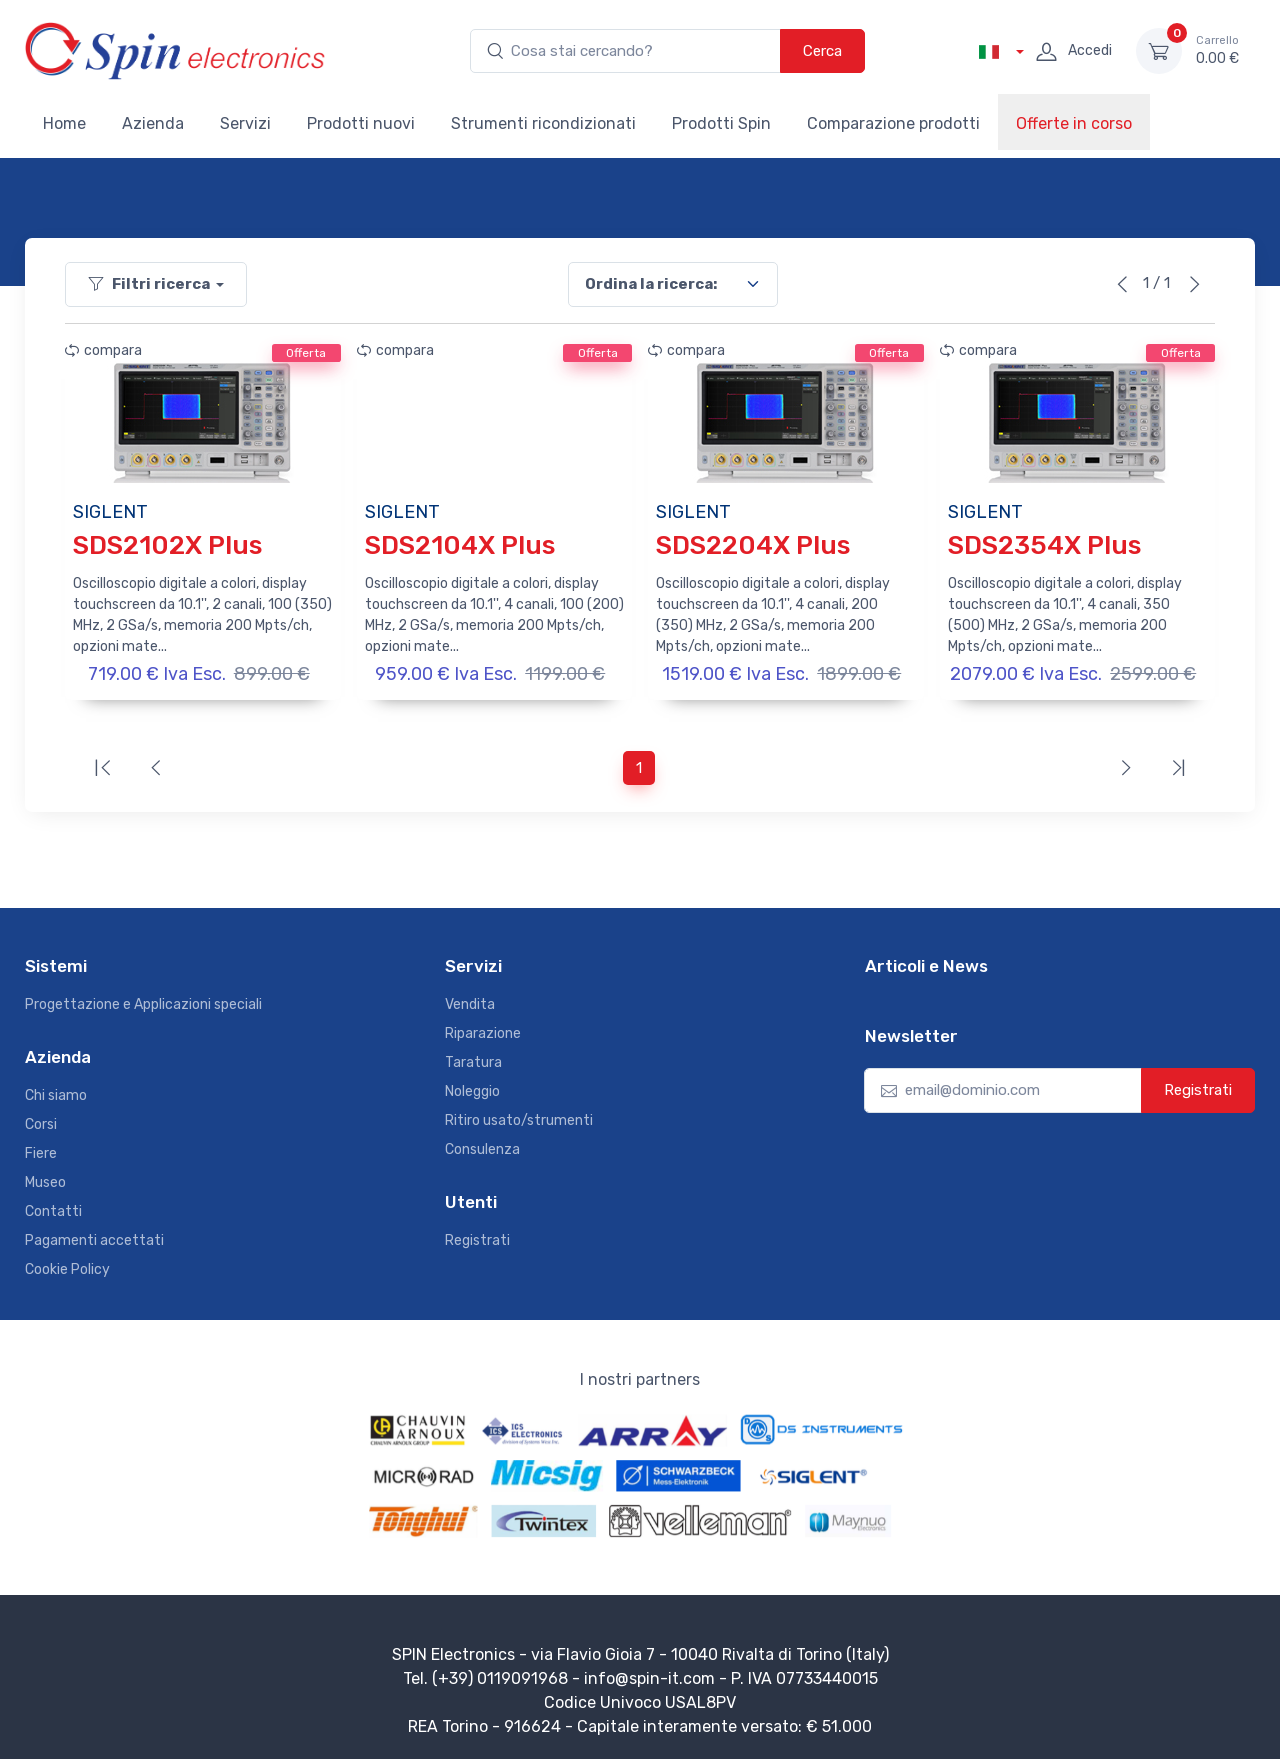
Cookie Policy (67, 1265)
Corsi (41, 1120)
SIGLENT (110, 512)
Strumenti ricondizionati (543, 123)
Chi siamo (56, 1091)
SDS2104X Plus (460, 545)
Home (64, 123)
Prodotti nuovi (361, 123)
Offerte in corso (1074, 123)
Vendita (470, 999)
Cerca (822, 51)
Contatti (53, 1207)
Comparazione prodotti (893, 123)
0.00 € (1217, 50)
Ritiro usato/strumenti (519, 1115)
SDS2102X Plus (167, 545)
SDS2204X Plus (753, 545)
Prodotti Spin (721, 123)
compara (103, 350)
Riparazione (483, 1028)
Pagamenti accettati (94, 1236)
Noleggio (472, 1086)
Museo (45, 1178)
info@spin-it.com (649, 1674)
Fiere (41, 1149)
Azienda (153, 123)
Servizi (245, 123)
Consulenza (482, 1144)
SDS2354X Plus (1044, 545)
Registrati (477, 1236)
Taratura (473, 1057)
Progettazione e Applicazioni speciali (143, 999)
